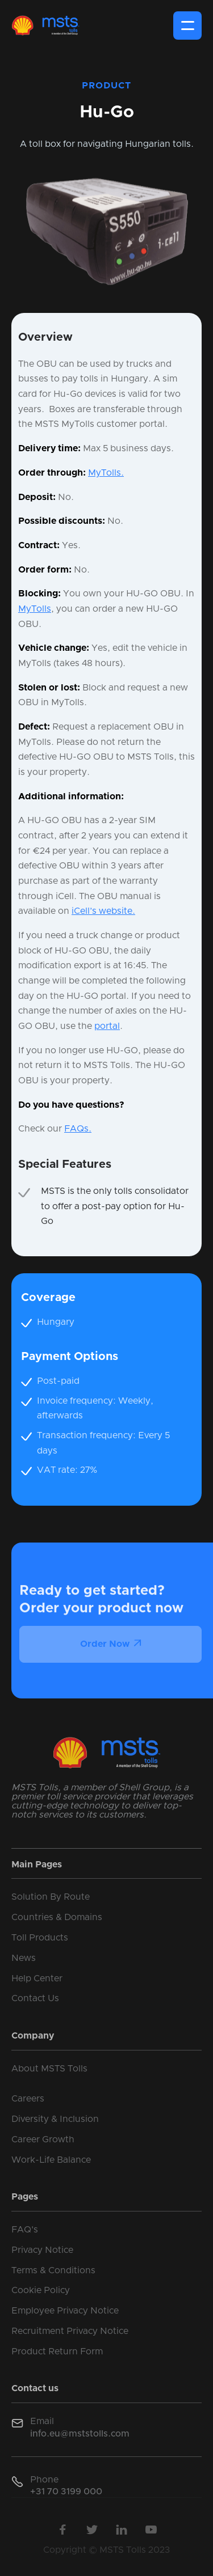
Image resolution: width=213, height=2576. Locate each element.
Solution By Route (50, 1896)
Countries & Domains (56, 1917)
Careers (27, 2098)
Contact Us (35, 1998)
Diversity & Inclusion (55, 2119)
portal (107, 1026)
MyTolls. (106, 472)
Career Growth (42, 2139)
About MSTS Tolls (49, 2068)
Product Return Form (57, 2351)
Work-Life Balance (51, 2159)
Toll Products (39, 1937)
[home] (45, 26)
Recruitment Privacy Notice (69, 2331)
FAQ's (24, 2229)
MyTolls (34, 608)
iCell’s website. (103, 911)
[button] (187, 25)
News (23, 1958)
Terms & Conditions (53, 2270)
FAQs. (77, 1128)
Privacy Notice (42, 2250)
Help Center (36, 1978)
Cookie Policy (40, 2290)
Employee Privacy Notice (65, 2310)
